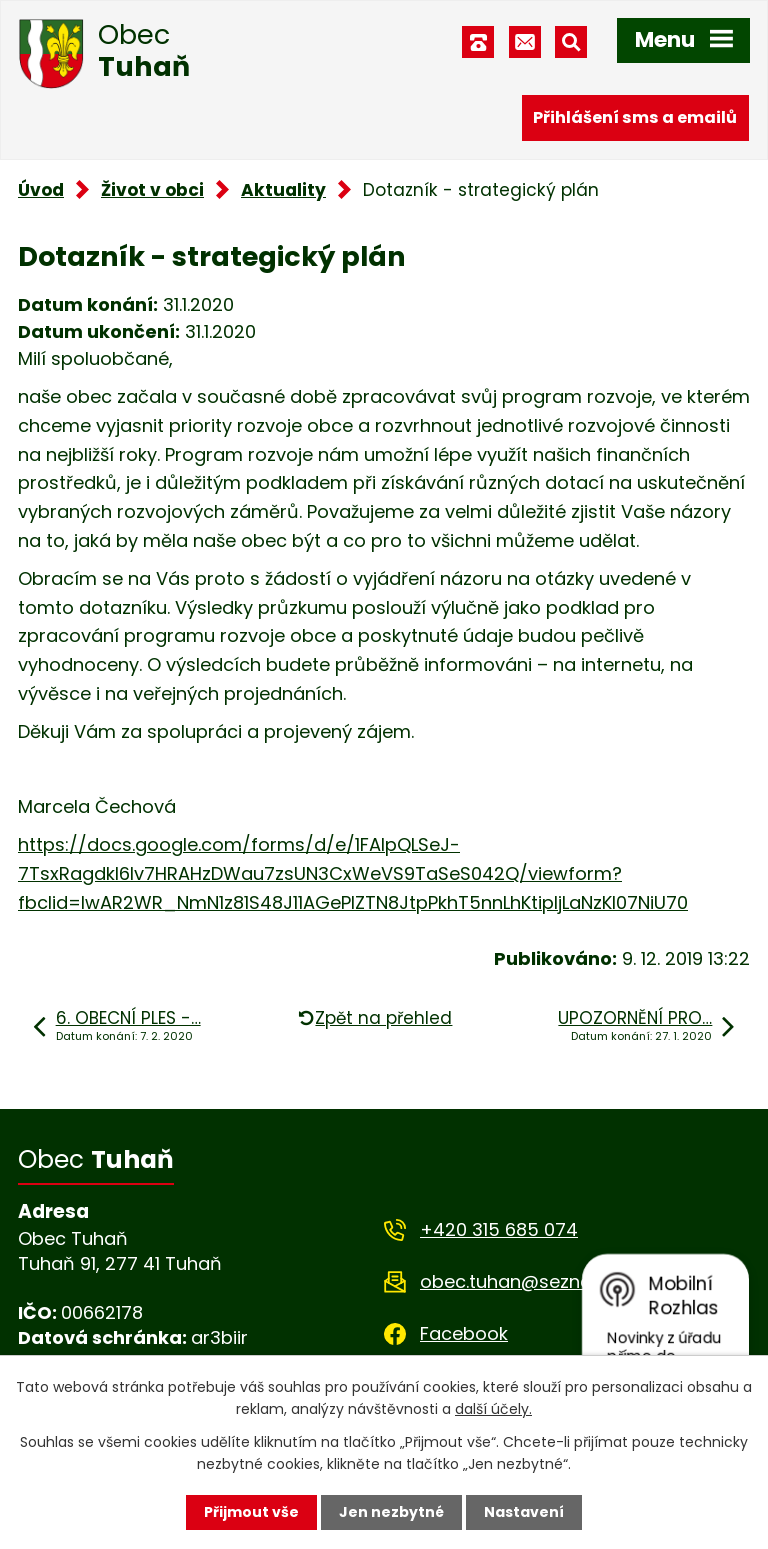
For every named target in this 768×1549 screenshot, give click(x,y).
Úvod (41, 190)
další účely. (493, 1409)
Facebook (464, 1333)
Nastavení (524, 1512)
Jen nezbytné (391, 1512)
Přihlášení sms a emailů (635, 117)
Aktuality (283, 190)
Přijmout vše (251, 1512)
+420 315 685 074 (499, 1229)
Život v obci (152, 190)
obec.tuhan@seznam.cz (526, 1281)
